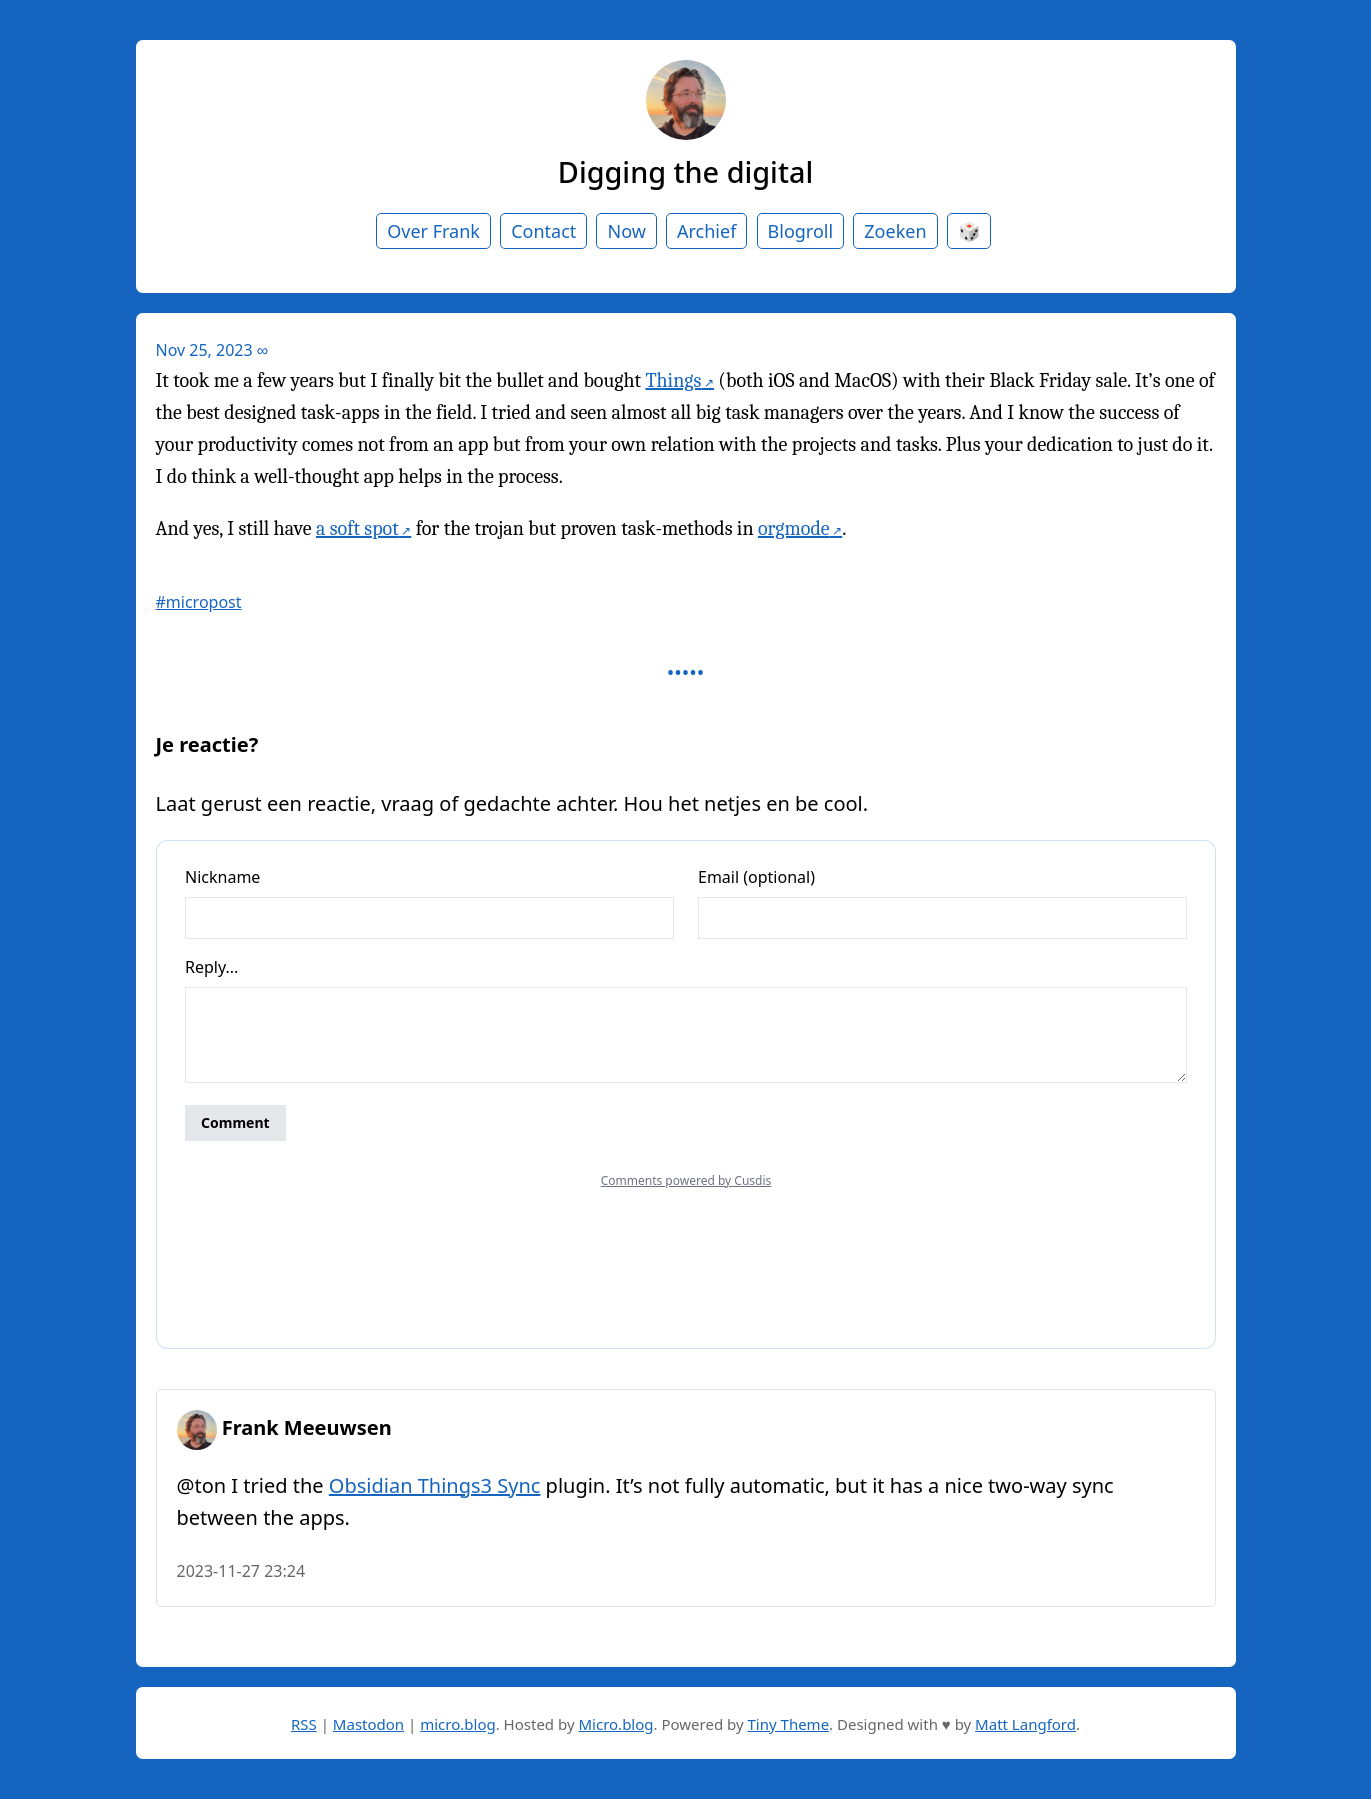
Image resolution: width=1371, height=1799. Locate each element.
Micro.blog (615, 1724)
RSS (304, 1724)
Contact (543, 231)
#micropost (199, 602)
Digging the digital (685, 171)
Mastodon (368, 1724)
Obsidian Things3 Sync (435, 1485)
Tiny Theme (789, 1724)
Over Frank (433, 231)
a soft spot (357, 528)
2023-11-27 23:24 (241, 1571)
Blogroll (801, 231)
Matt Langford (1025, 1724)
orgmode (794, 528)
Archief (706, 231)
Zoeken (895, 231)
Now (626, 231)
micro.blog (457, 1724)
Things (673, 380)
